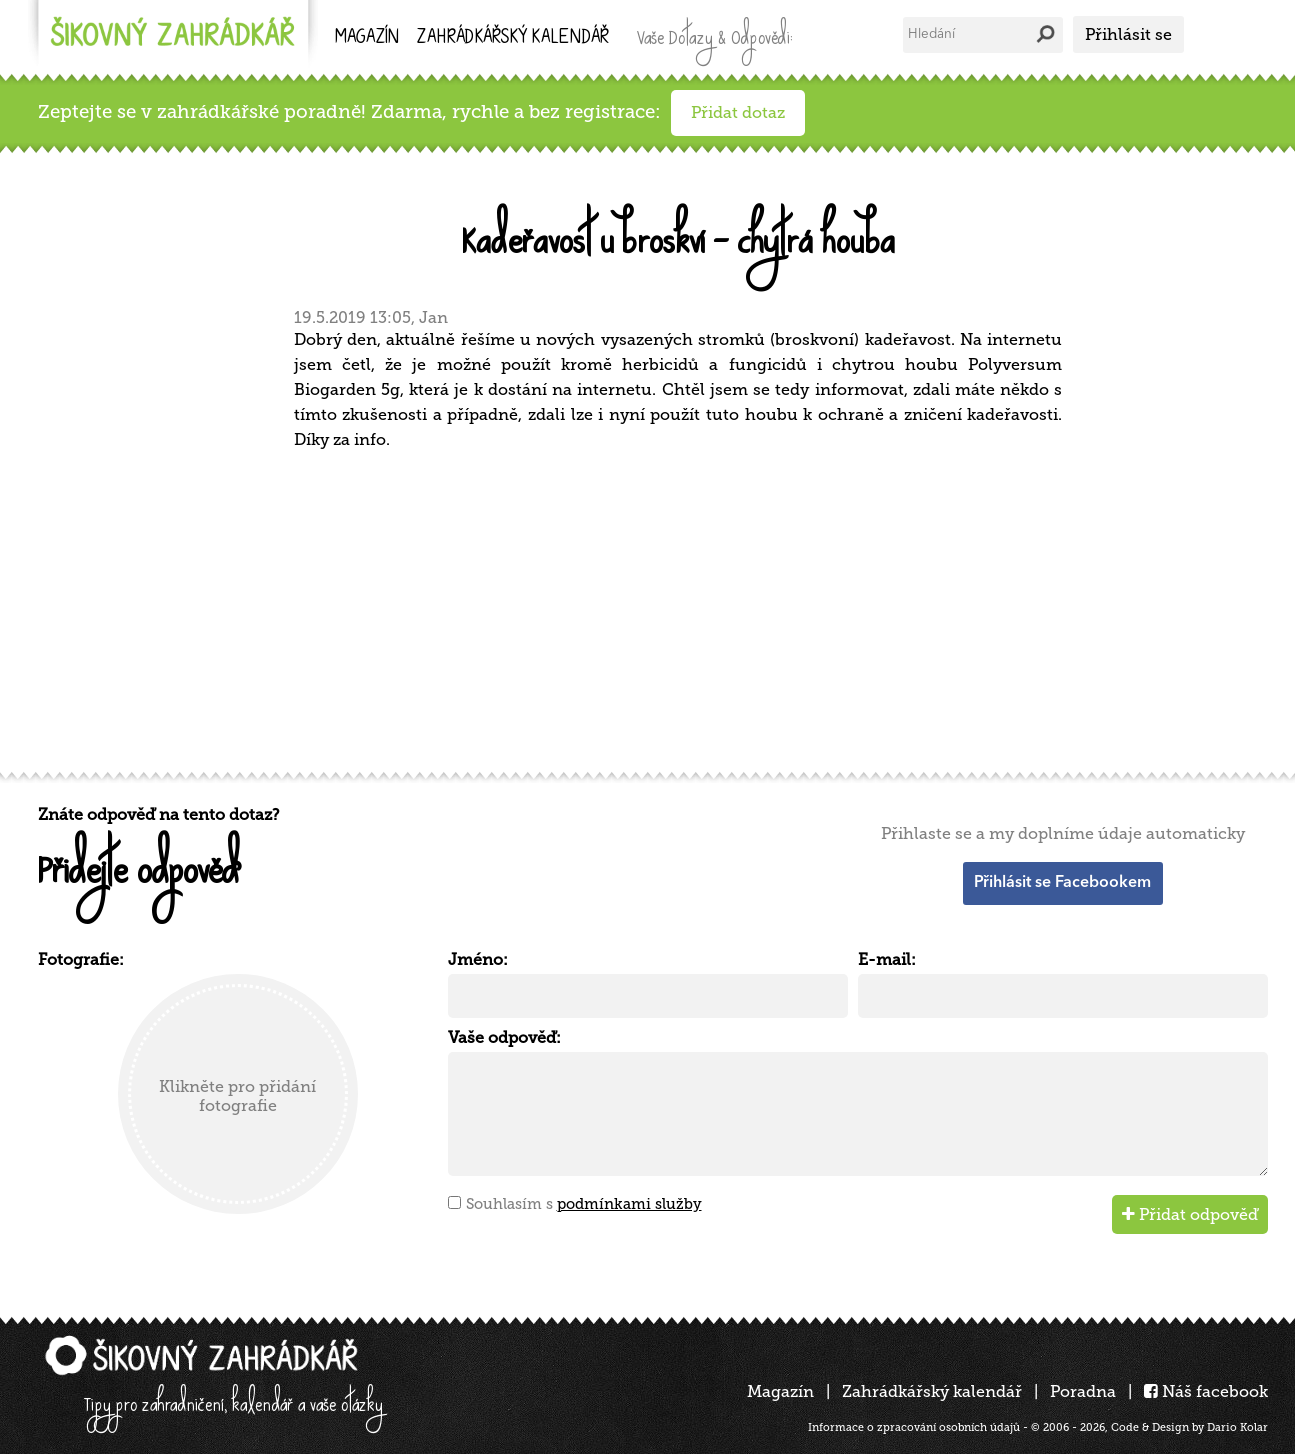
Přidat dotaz (738, 112)
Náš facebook (1206, 1391)
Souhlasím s (584, 1204)
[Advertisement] (638, 608)
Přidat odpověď (1190, 1214)
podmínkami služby (629, 1204)
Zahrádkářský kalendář (932, 1391)
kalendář (513, 38)
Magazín (367, 38)
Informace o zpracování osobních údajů (914, 1427)
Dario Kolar (1237, 1427)
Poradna (1083, 1391)
